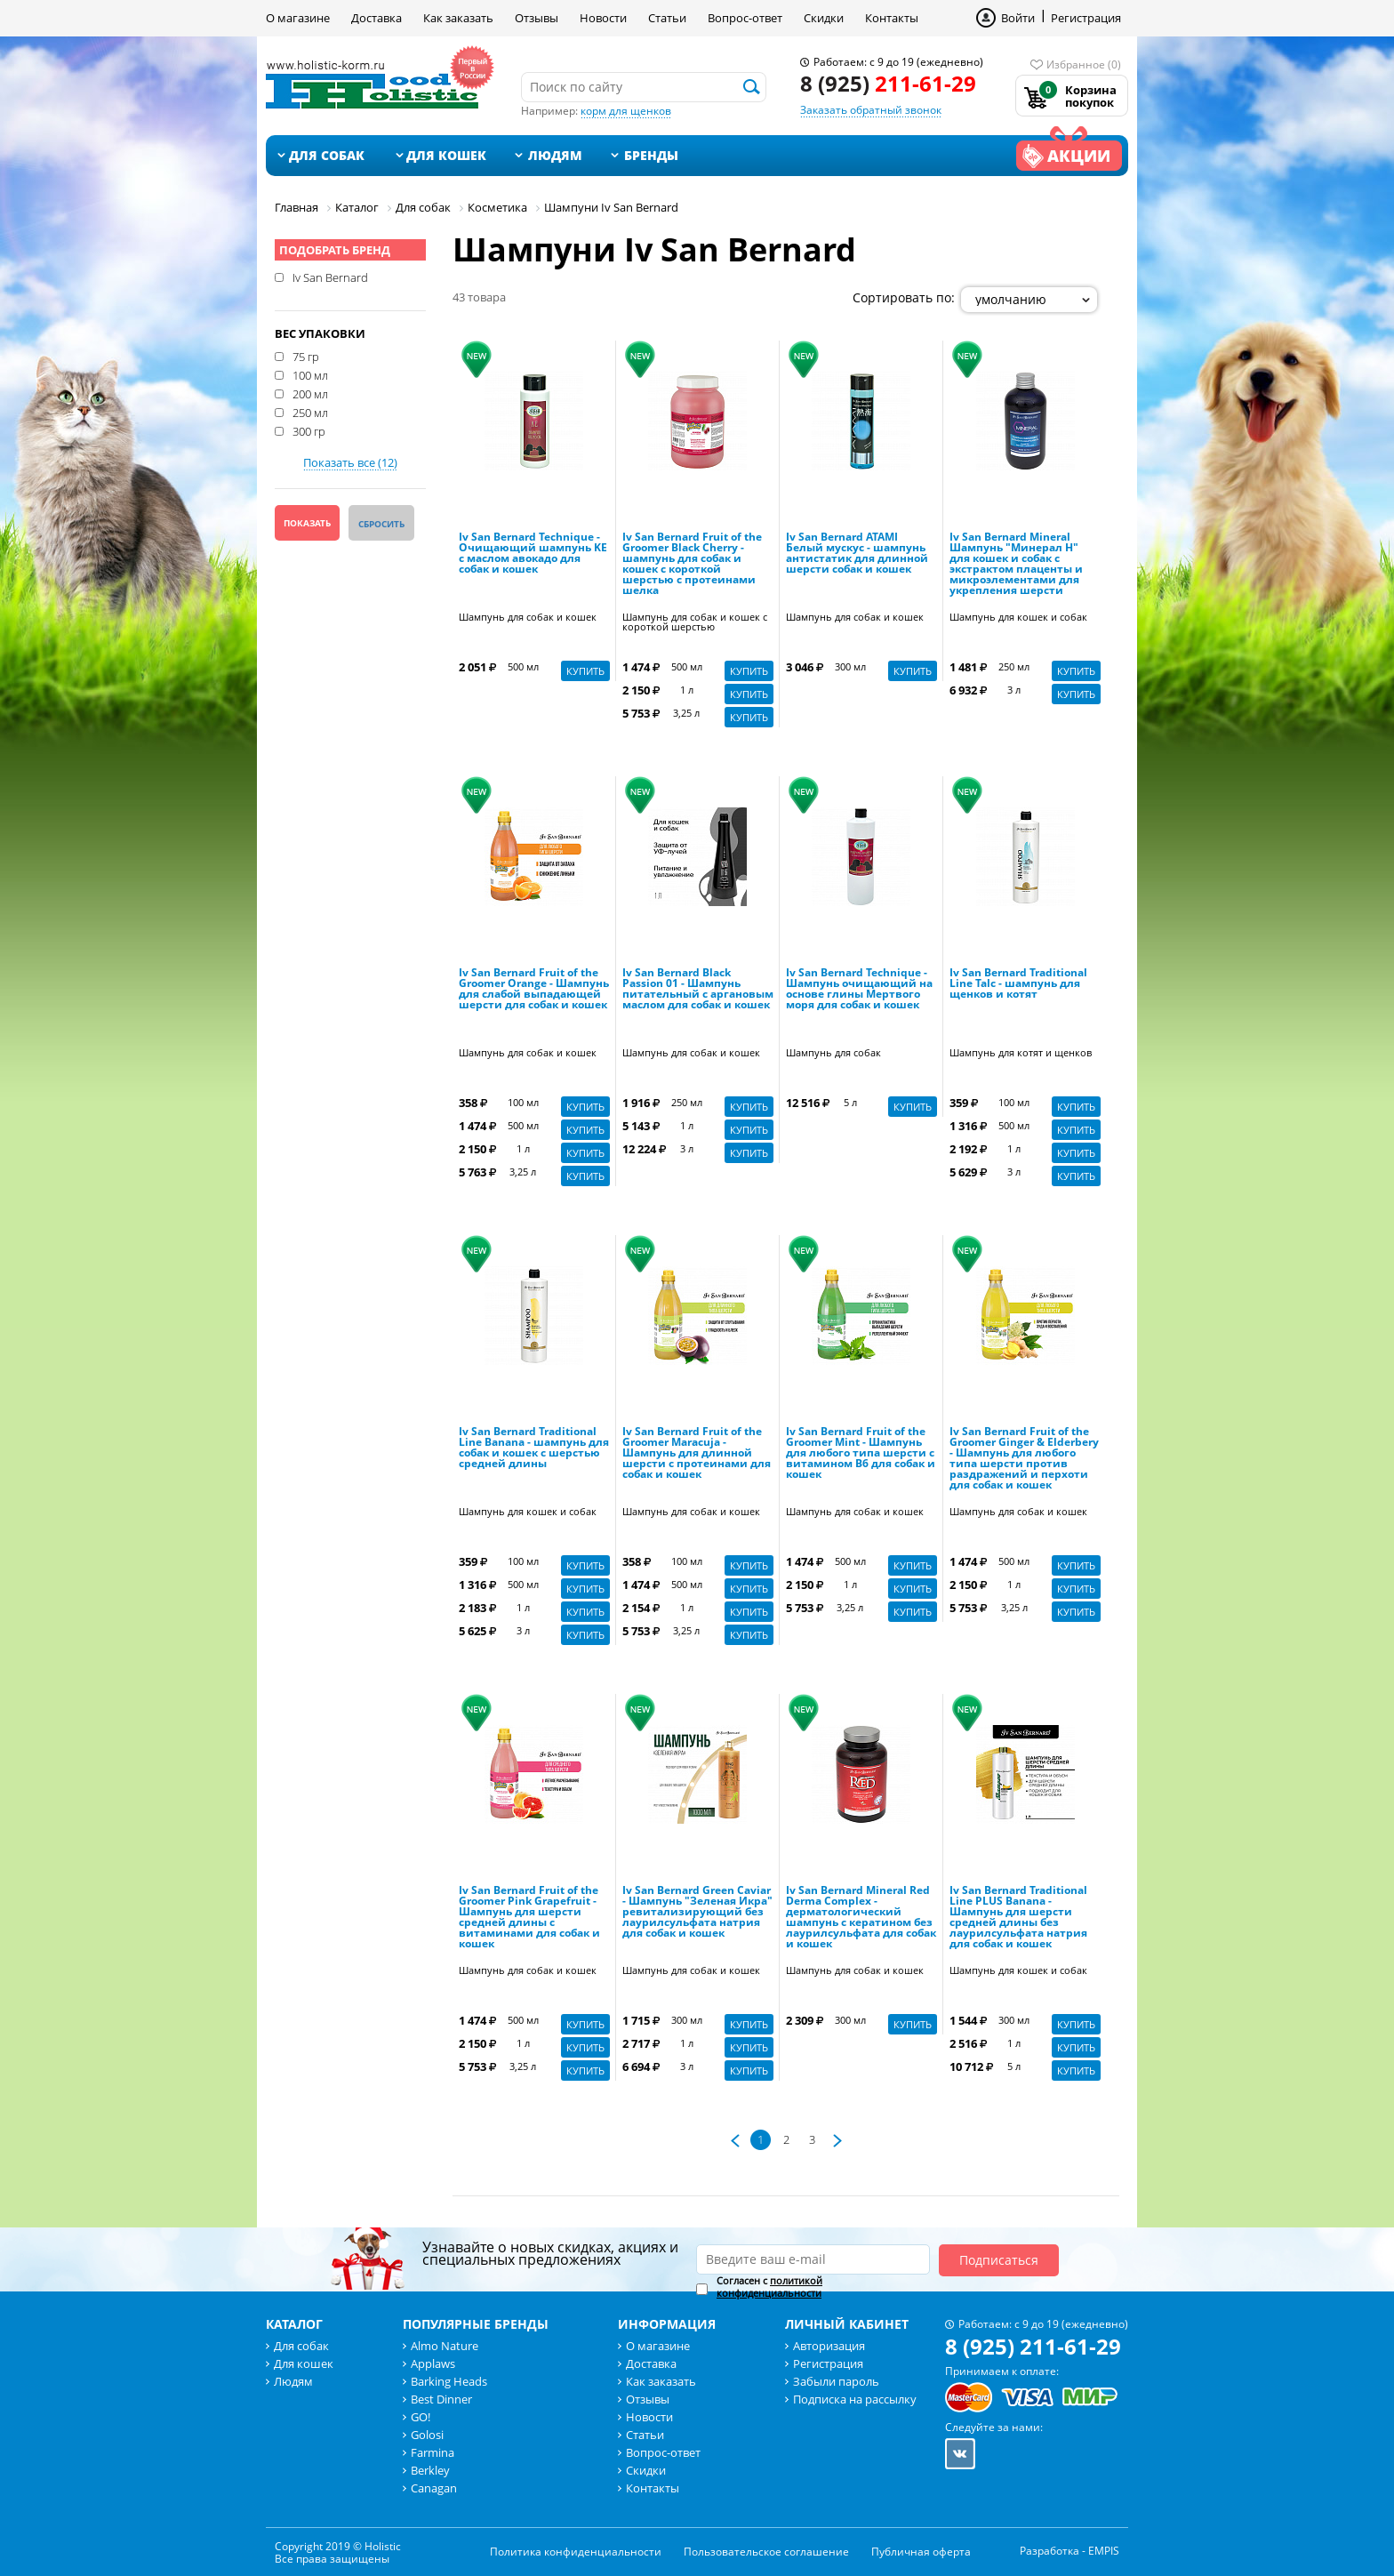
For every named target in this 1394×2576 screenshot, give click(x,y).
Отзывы (536, 18)
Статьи (667, 18)
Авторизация (829, 2346)
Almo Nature (444, 2346)
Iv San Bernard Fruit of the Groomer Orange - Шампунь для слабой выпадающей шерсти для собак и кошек (534, 989)
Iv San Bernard (330, 276)
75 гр (305, 356)
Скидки (824, 18)
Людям (555, 155)
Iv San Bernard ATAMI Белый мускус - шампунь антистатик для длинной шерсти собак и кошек (857, 554)
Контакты (891, 18)
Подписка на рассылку (855, 2399)
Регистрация (1086, 18)
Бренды (651, 155)
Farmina (432, 2452)
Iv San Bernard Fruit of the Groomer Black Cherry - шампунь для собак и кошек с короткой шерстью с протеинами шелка (692, 565)
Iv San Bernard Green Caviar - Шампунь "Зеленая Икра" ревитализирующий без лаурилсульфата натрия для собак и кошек (697, 1912)
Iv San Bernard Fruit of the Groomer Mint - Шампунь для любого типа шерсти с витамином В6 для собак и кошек (860, 1453)
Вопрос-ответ (745, 18)
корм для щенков (626, 110)
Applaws (433, 2363)
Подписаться (998, 2259)
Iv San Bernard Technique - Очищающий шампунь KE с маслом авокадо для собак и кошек (533, 554)
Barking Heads (449, 2381)
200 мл (310, 393)
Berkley (430, 2470)
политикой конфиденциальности (769, 2286)
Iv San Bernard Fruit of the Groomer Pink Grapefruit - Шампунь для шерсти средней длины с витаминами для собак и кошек (529, 1918)
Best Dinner (441, 2399)
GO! (420, 2417)
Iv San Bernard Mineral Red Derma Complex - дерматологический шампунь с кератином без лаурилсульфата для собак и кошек (861, 1918)
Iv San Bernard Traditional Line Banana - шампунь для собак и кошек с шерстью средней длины (534, 1448)
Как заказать (458, 18)
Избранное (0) (1083, 64)
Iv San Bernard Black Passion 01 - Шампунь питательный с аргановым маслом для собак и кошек (697, 989)
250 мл (310, 412)
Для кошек (446, 155)
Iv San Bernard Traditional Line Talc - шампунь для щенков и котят (1018, 984)
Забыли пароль (836, 2381)
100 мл (310, 374)
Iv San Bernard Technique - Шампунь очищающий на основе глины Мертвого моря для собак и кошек (859, 989)
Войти (1018, 18)
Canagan (434, 2488)
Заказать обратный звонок (870, 109)
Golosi (427, 2435)
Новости (603, 18)
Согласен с (769, 2287)
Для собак (327, 155)
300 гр (308, 430)
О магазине (298, 18)
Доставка (376, 18)
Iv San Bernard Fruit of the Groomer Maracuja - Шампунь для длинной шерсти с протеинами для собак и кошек (696, 1453)
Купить (585, 671)
